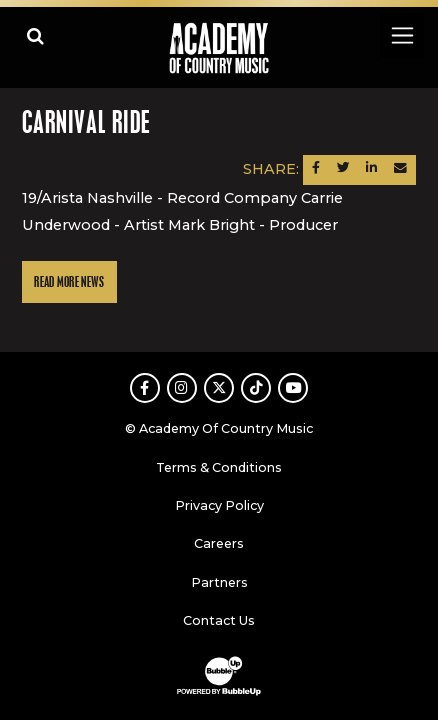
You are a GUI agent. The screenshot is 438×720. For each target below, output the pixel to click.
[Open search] (35, 35)
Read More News (69, 282)
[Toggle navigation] (401, 35)
